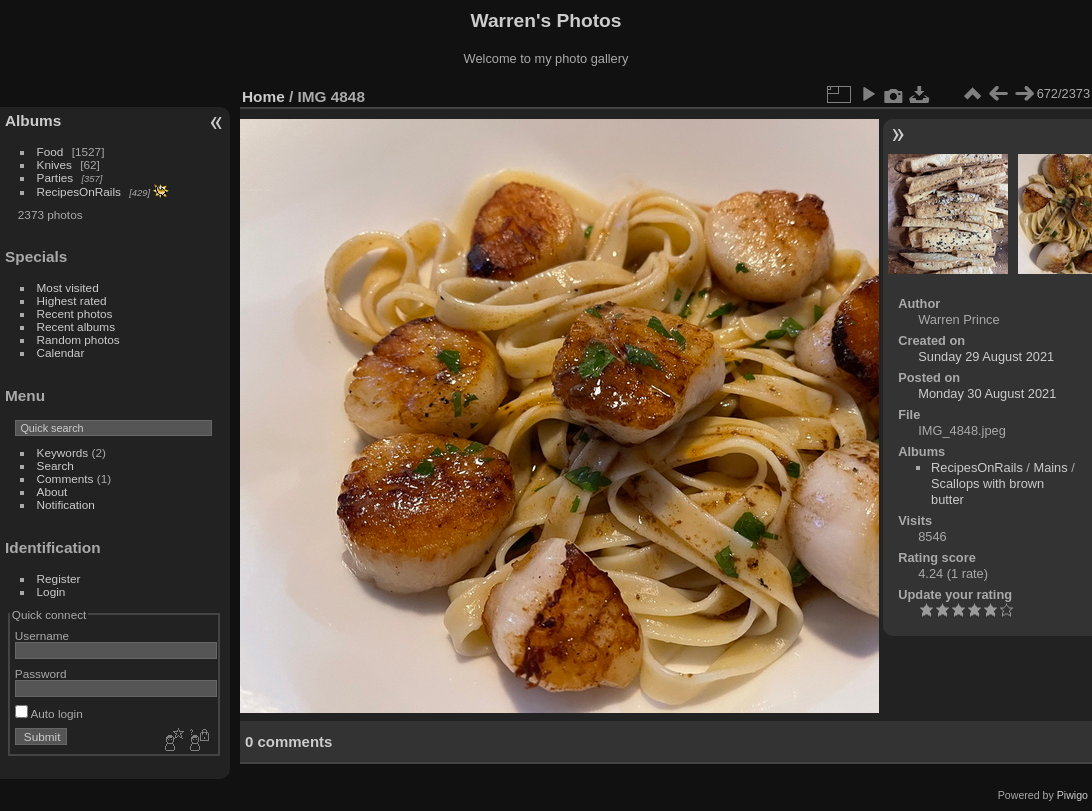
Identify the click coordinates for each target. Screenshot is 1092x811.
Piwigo (1072, 795)
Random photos (78, 339)
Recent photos (75, 313)
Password (41, 673)
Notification (66, 504)
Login (51, 591)
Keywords (63, 452)
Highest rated (72, 300)
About (52, 491)
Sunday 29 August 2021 (986, 356)
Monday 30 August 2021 (987, 393)
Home (263, 96)
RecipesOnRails (79, 191)
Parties (55, 177)
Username (42, 635)
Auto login (49, 713)
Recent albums (76, 326)
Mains (1050, 467)
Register (59, 578)
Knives (54, 164)
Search (55, 465)
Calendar (61, 352)
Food (50, 151)
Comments (65, 478)
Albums (33, 120)
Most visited (68, 287)
